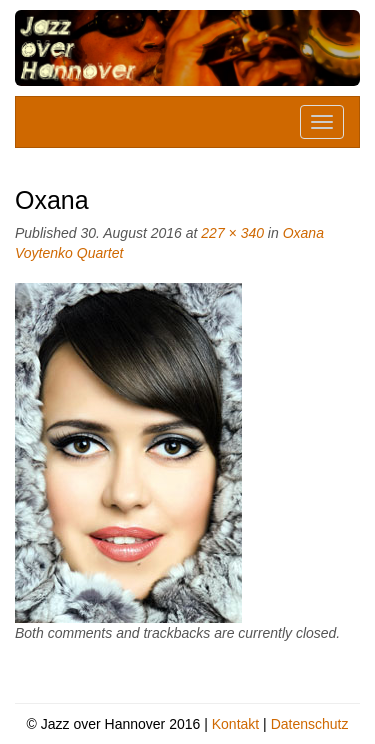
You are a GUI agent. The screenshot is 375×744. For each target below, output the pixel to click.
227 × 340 (232, 233)
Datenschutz (310, 724)
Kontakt (235, 724)
